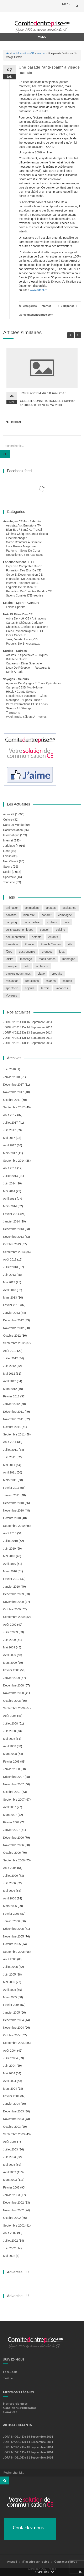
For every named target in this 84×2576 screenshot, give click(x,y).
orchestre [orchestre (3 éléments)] (42, 966)
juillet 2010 (10, 1540)
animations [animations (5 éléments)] (32, 907)
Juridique (9, 845)
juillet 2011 (10, 1449)
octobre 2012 (12, 1335)
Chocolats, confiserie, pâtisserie (27, 626)
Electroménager (16, 538)
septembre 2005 (14, 1951)
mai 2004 (9, 2073)
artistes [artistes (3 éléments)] (51, 907)
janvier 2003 (11, 2195)
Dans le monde (13, 824)
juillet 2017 (10, 1122)
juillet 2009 (10, 1632)
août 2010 (9, 1533)
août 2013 (9, 1259)
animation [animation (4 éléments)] (12, 907)
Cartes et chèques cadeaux (24, 622)
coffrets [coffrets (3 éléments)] (52, 922)
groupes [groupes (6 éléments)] (47, 951)
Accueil (12, 2561)
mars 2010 (10, 1571)
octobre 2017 (12, 1099)
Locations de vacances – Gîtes (26, 695)
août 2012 (9, 1350)
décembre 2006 (13, 1837)
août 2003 (9, 2141)
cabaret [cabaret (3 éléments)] (47, 915)
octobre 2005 (12, 1944)
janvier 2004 (11, 2103)
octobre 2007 (12, 1791)
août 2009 (9, 1624)
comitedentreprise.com (38, 314)
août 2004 (9, 2050)
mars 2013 (10, 1297)
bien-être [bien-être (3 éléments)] (29, 915)
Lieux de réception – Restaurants (28, 667)
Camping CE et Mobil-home (24, 687)
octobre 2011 (12, 1427)
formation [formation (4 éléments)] (12, 944)
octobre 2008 (12, 1700)
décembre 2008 (13, 1685)
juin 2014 (9, 1183)
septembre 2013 (14, 1252)
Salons (7, 866)
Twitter (8, 2378)
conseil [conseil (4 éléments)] (44, 929)
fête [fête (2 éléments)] (70, 944)
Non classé (10, 861)
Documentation (13, 830)
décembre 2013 (13, 1229)
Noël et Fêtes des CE (18, 614)
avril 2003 (9, 2172)
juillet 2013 (10, 1267)
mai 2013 (9, 1282)
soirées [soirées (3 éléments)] (67, 981)
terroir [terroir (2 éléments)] (45, 988)
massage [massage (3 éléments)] (26, 959)
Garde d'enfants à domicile (24, 542)
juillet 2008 (10, 1723)
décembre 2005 (13, 1928)
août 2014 (9, 1168)
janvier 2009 (11, 1678)
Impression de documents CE (25, 578)
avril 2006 (9, 1898)
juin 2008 (9, 1731)
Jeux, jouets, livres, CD (22, 639)
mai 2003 (9, 2164)
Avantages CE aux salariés (22, 521)
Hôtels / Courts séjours (21, 691)
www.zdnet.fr (38, 290)
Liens (6, 851)
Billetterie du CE (16, 659)
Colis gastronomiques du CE (25, 631)
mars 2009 (10, 1662)
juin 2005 (9, 1974)
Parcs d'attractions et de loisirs (27, 704)
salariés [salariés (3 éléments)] (51, 981)
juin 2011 (9, 1457)
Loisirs (7, 856)
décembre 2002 (13, 2202)
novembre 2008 (13, 1693)
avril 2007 (9, 1807)
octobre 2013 (12, 1244)
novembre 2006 (13, 1845)
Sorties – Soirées (15, 651)
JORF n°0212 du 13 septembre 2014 (27, 1032)
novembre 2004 (13, 2027)
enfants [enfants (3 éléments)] (53, 937)
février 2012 (11, 1396)
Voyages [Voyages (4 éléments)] (11, 995)
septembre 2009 (14, 1617)
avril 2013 (9, 1290)
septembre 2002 (14, 2225)
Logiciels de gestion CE (22, 587)
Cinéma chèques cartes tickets (27, 533)
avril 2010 (9, 1563)
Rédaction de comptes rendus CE (29, 591)
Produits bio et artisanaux (23, 643)
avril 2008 (9, 1746)
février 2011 (11, 1487)
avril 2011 (9, 1472)
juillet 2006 (10, 1875)
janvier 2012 (11, 1404)
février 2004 (11, 2096)
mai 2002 (9, 2255)
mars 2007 (10, 1814)
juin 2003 (9, 2157)
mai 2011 (9, 1465)
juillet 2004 (10, 2058)
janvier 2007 (11, 1830)
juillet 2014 (10, 1176)
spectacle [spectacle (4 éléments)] (12, 988)
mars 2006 (10, 1906)
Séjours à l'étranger (19, 708)
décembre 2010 (13, 1503)
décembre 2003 (13, 2111)
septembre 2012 (14, 1343)
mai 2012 (9, 1373)
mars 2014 (10, 1206)
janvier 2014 (11, 1221)
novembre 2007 (13, 1784)
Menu (66, 4)
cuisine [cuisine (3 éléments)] (60, 929)
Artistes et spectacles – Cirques (27, 655)
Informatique (11, 835)
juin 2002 (9, 2248)
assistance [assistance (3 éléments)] (69, 907)
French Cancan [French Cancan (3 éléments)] (51, 944)
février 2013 (11, 1305)
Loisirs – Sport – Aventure (21, 602)
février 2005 (11, 2004)
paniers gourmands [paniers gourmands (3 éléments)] (18, 973)
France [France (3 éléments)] (29, 944)
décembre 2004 (13, 2020)
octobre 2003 (12, 2126)
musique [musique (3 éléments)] (11, 966)
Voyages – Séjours (16, 679)
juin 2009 (9, 1640)
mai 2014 (9, 1191)
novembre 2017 (13, 1092)
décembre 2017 (13, 1084)
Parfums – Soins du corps (23, 550)
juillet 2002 (10, 2240)
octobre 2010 (12, 1518)
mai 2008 (9, 1738)
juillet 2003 (10, 2149)
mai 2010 (9, 1556)
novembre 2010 (13, 1510)
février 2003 (11, 2187)
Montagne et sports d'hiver (24, 700)
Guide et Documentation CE (24, 574)
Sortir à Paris (14, 671)
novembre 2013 (13, 1236)
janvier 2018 (11, 1077)
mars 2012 (10, 1389)
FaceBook (10, 2371)
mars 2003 (10, 2179)
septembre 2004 (14, 2042)
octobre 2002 (12, 2217)
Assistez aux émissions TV (23, 525)
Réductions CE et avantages (24, 554)
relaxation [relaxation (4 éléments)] (12, 981)
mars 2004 (10, 2088)
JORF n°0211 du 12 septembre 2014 (27, 1037)
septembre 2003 (14, 2134)
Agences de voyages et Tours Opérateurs (33, 683)
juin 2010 (9, 1548)
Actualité (8, 814)
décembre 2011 (13, 1411)
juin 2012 (9, 1366)
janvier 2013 (11, 1312)
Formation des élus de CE (23, 570)
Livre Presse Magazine (21, 546)
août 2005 (9, 1959)
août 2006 (9, 1868)
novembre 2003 (13, 2119)
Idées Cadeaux (16, 635)
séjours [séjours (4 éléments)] (29, 988)
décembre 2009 (13, 1594)
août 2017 (9, 1115)
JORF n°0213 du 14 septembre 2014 (27, 1027)
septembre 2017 (14, 1107)
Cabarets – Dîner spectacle (24, 663)
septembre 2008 (14, 1708)
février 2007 (11, 1822)
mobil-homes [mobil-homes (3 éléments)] (47, 959)
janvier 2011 (11, 1495)
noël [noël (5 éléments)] (26, 966)
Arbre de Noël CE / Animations (26, 618)
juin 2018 (9, 1069)
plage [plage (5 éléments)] (41, 973)
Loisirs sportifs (15, 607)
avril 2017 (9, 1145)
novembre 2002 (13, 2210)
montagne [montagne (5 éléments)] (68, 959)
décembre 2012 (13, 1320)
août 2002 (9, 2233)
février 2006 (11, 1913)
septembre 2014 (14, 1160)
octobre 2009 (12, 1609)
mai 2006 (9, 1890)
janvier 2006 (11, 1921)
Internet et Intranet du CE (23, 583)
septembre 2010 (14, 1525)
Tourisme (9, 882)
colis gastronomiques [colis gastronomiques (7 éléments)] (19, 929)
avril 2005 (9, 1989)
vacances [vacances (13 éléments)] (62, 988)
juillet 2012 (10, 1358)
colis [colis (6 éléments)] (67, 922)
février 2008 (11, 1761)
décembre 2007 (13, 1776)
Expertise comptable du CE (24, 566)
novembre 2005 (13, 1936)
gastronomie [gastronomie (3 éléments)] (27, 951)
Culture (7, 819)
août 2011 (9, 1442)
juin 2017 (9, 1130)
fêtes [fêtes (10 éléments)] (9, 951)
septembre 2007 (14, 1799)
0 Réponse (67, 305)
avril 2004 (9, 2081)
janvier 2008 (11, 1769)
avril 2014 (9, 1198)
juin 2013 (9, 1274)
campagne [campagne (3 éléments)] (65, 915)
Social (7, 871)
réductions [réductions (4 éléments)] (32, 981)
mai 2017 (9, 1138)
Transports (13, 712)
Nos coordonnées (15, 2403)
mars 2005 (10, 1997)
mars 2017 (10, 1153)
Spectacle (9, 877)
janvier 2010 (11, 1586)
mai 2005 (9, 1982)
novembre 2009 (13, 1601)
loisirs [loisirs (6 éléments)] (9, 959)
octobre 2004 (12, 2035)
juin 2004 (9, 2065)
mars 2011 (10, 1480)
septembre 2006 (14, 1860)
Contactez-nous (65, 2561)
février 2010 (11, 1579)
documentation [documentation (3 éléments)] (15, 937)
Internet (46, 305)
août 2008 (9, 1715)
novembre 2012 (13, 1328)
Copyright (10, 2412)
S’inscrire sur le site (35, 2561)
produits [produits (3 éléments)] (57, 973)
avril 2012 (9, 1381)
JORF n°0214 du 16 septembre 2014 (27, 1022)
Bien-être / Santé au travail (24, 529)
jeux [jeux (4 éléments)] (62, 951)
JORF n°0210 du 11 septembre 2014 (27, 1043)
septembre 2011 (14, 1434)
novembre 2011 (13, 1419)
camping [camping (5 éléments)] (11, 922)
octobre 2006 (12, 1852)
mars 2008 (10, 1753)
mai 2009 (9, 1647)
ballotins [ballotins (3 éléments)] (11, 915)
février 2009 (11, 1670)
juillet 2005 (10, 1966)
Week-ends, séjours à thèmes (26, 716)
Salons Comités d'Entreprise (24, 595)
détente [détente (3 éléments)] (37, 937)
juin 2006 (9, 1883)
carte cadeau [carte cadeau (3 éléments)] (32, 922)
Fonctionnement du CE (19, 562)
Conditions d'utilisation (20, 2407)
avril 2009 (9, 1655)
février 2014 (11, 1214)
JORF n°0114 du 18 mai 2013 (43, 393)
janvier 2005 (11, 2012)
